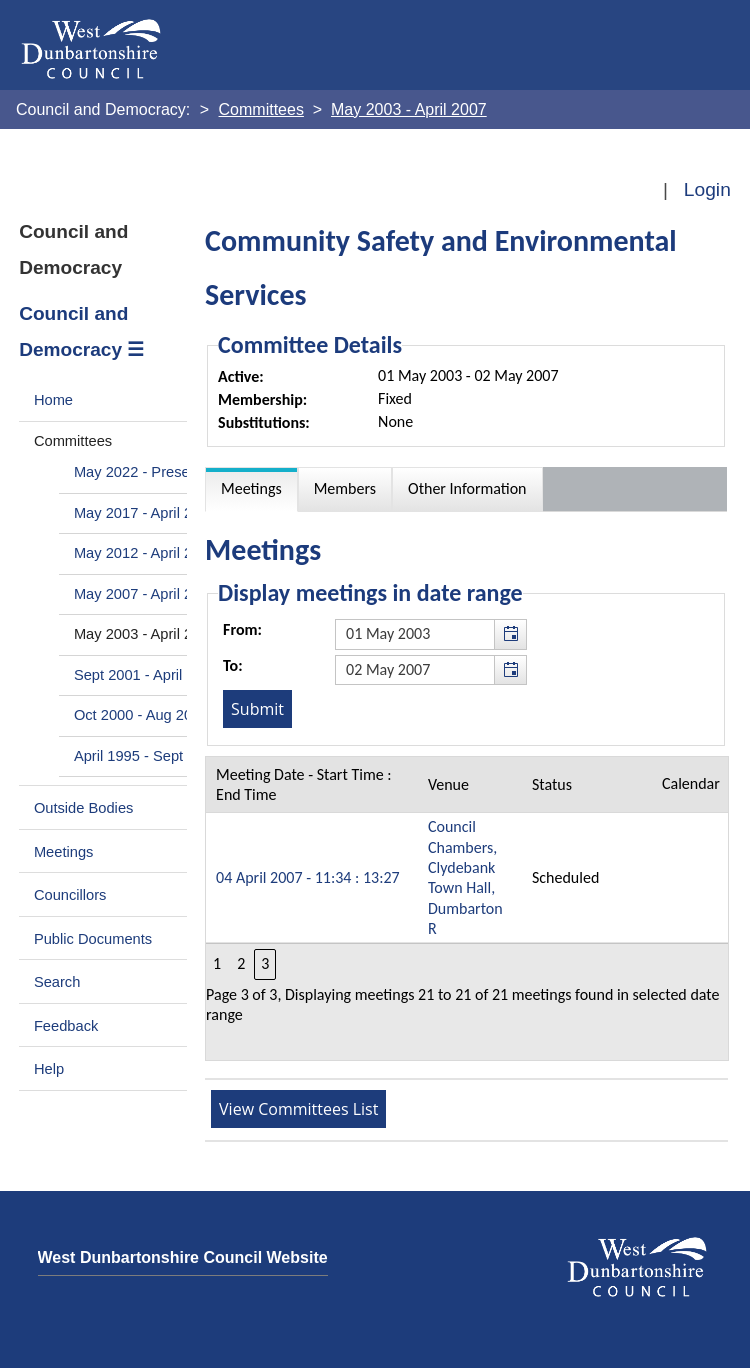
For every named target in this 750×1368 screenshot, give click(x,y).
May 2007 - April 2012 (145, 594)
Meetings (64, 852)
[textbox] (431, 634)
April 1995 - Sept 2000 (147, 756)
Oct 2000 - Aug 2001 (141, 715)
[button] (510, 634)
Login (707, 189)
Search (57, 982)
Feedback (66, 1026)
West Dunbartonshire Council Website (183, 1257)
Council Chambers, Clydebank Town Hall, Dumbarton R (465, 877)
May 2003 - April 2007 (145, 634)
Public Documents (93, 939)
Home (53, 400)
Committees (73, 441)
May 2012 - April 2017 (145, 553)
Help (49, 1069)
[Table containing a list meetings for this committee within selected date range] (467, 908)
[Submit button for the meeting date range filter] (257, 709)
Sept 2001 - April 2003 (146, 675)
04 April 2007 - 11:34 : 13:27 (308, 877)
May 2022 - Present (138, 472)
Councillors (70, 895)
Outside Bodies (84, 808)
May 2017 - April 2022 (145, 513)
